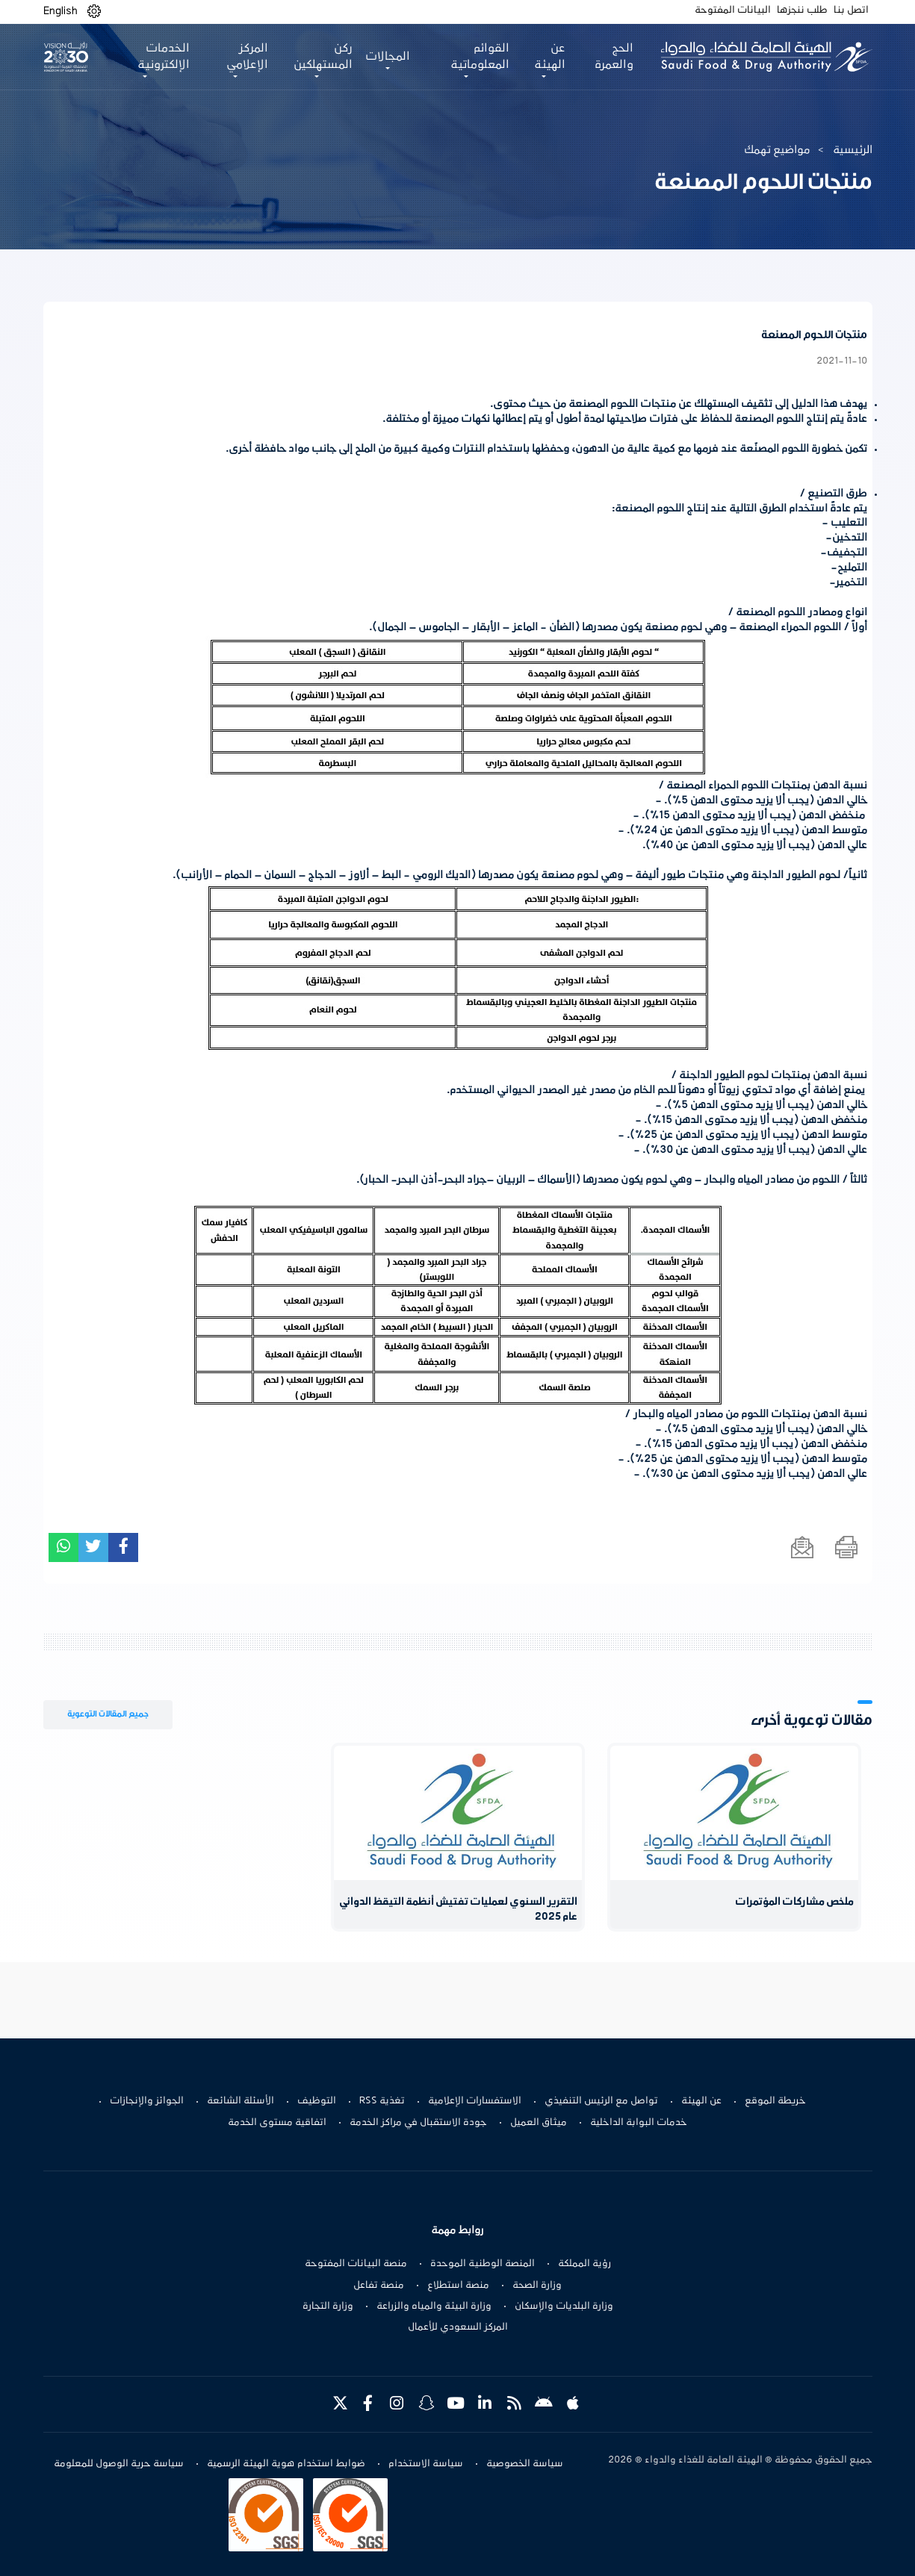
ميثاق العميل (538, 2122)
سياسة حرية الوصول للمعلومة (119, 2464)
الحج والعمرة (614, 56)
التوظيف (316, 2101)
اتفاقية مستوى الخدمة (277, 2122)
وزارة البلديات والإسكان (564, 2306)
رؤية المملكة (584, 2263)
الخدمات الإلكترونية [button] (163, 56)
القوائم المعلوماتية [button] (479, 56)
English (60, 11)
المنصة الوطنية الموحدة (482, 2263)
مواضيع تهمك (777, 150)
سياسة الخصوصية (524, 2464)
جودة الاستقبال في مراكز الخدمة (418, 2122)
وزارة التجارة (328, 2306)
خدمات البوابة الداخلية (638, 2122)
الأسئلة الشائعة (240, 2101)
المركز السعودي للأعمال (458, 2327)
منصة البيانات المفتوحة (356, 2263)
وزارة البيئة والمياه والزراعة (433, 2306)
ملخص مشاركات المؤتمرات (794, 1902)
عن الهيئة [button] (549, 56)
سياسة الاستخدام (425, 2464)
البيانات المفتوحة (733, 10)
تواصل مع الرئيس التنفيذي (601, 2101)
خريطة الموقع (775, 2101)
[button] (94, 11)
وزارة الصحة (537, 2285)
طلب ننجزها (802, 10)
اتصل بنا (851, 10)
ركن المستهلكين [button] (323, 56)
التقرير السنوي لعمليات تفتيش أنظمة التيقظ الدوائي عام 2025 (458, 1909)
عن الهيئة (701, 2101)
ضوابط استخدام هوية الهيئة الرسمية (286, 2464)
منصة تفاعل (378, 2285)
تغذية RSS (382, 2101)
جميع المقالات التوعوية (108, 1714)
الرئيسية (852, 150)
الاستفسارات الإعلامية (474, 2101)
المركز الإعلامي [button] (247, 56)
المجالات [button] (387, 57)
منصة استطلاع (458, 2285)
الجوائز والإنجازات (147, 2101)
